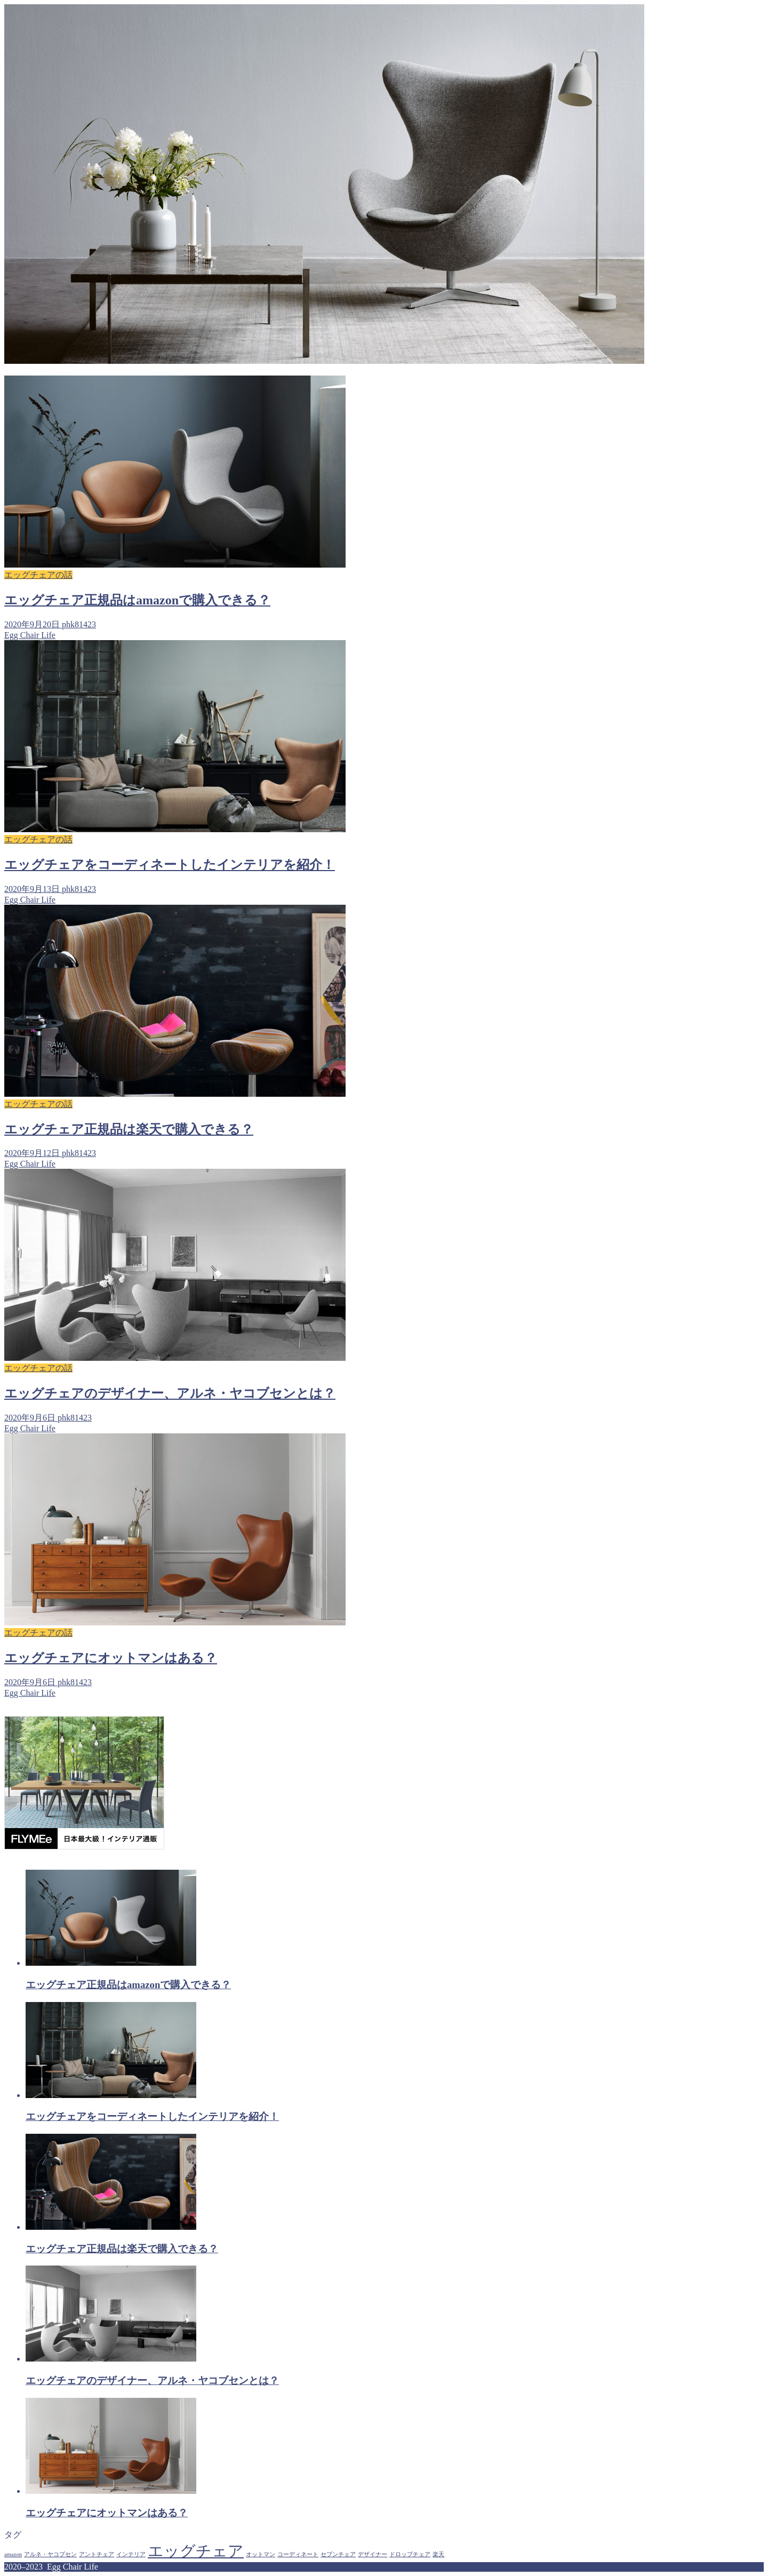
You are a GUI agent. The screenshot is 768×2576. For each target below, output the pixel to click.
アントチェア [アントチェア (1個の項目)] (96, 2554)
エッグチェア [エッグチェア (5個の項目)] (196, 2550)
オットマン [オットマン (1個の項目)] (260, 2554)
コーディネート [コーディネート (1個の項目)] (297, 2554)
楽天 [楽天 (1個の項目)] (438, 2554)
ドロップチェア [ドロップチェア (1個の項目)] (409, 2554)
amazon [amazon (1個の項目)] (13, 2554)
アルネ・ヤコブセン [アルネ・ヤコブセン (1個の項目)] (50, 2554)
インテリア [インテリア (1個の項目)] (131, 2554)
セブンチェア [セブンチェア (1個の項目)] (338, 2554)
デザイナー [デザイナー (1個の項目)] (372, 2554)
